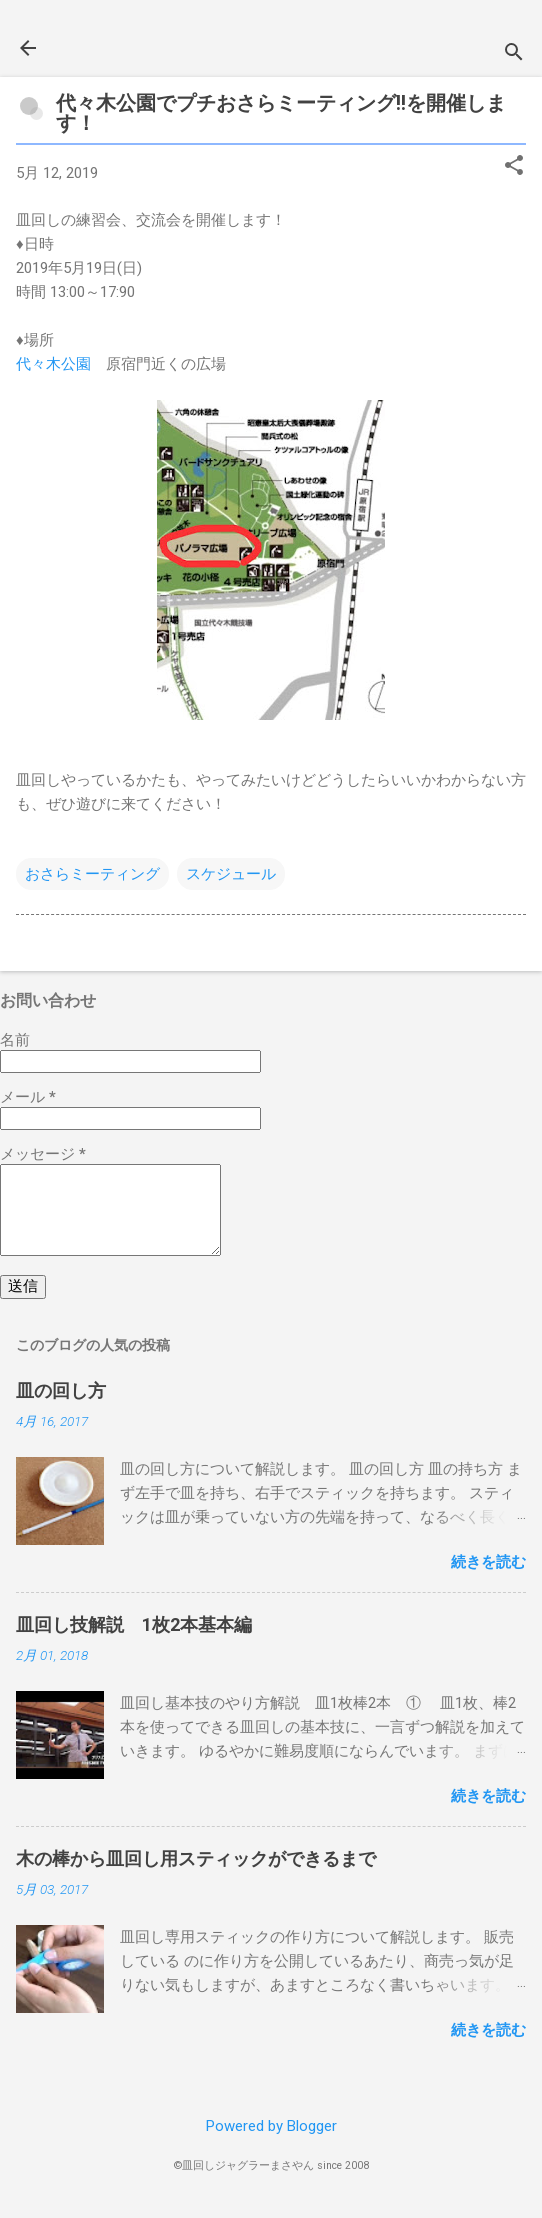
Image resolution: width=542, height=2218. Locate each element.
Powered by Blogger (271, 2126)
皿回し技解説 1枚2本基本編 (134, 1624)
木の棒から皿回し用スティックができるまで (196, 1858)
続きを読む (488, 1562)
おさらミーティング (92, 874)
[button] (514, 167)
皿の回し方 (61, 1390)
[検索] (514, 54)
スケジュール (231, 874)
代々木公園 (53, 364)
